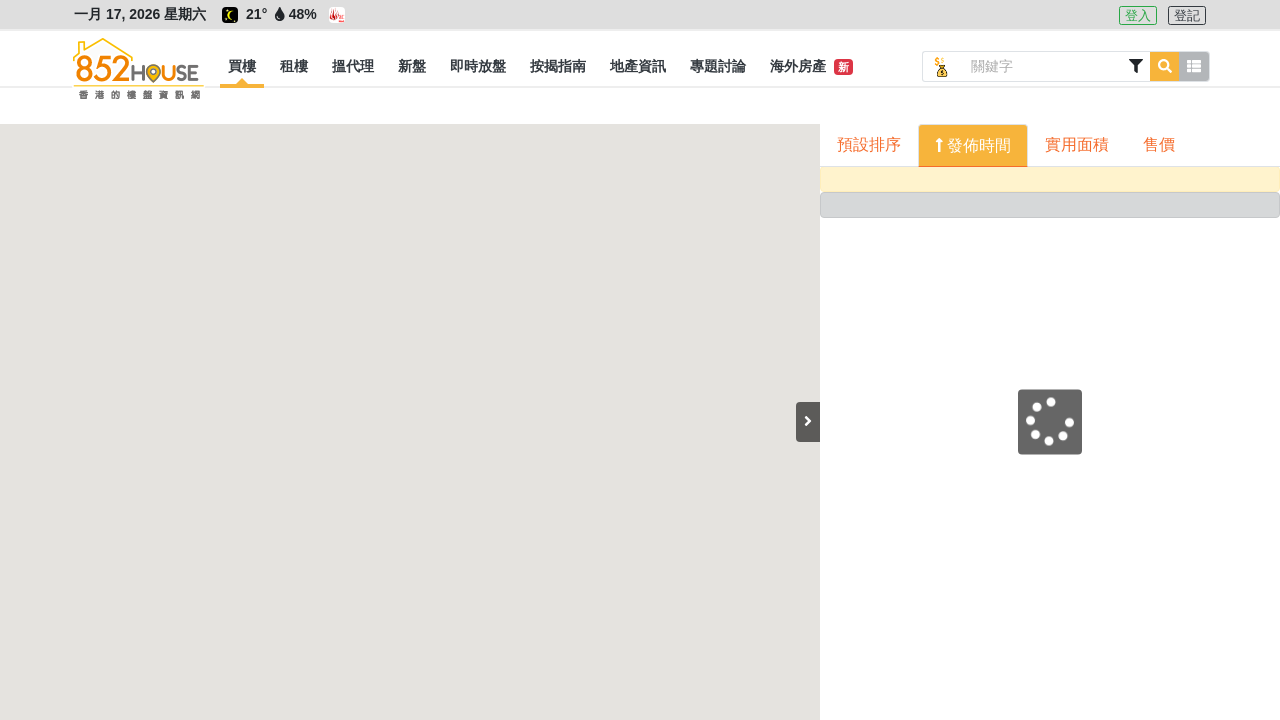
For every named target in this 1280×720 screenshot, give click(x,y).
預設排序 (869, 144)
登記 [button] (1187, 15)
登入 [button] (1138, 15)
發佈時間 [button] (977, 145)
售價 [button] (1159, 144)
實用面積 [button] (1077, 144)
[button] (242, 67)
